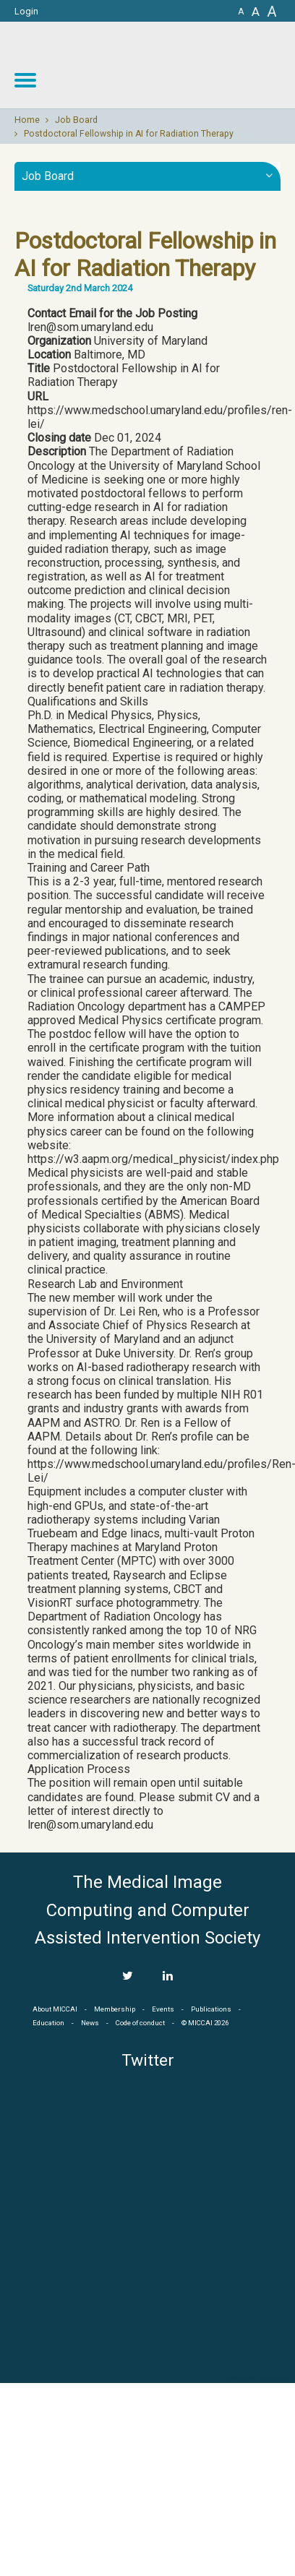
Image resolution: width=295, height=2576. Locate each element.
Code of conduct (140, 2023)
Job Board (76, 120)
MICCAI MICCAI (177, 65)
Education (48, 2023)
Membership (114, 2009)
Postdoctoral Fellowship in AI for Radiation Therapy (129, 134)
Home (27, 120)
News (90, 2023)
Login (26, 11)
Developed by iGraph (257, 2378)
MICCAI (147, 2304)
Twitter (147, 2060)
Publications (211, 2009)
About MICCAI (55, 2009)
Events (163, 2009)
